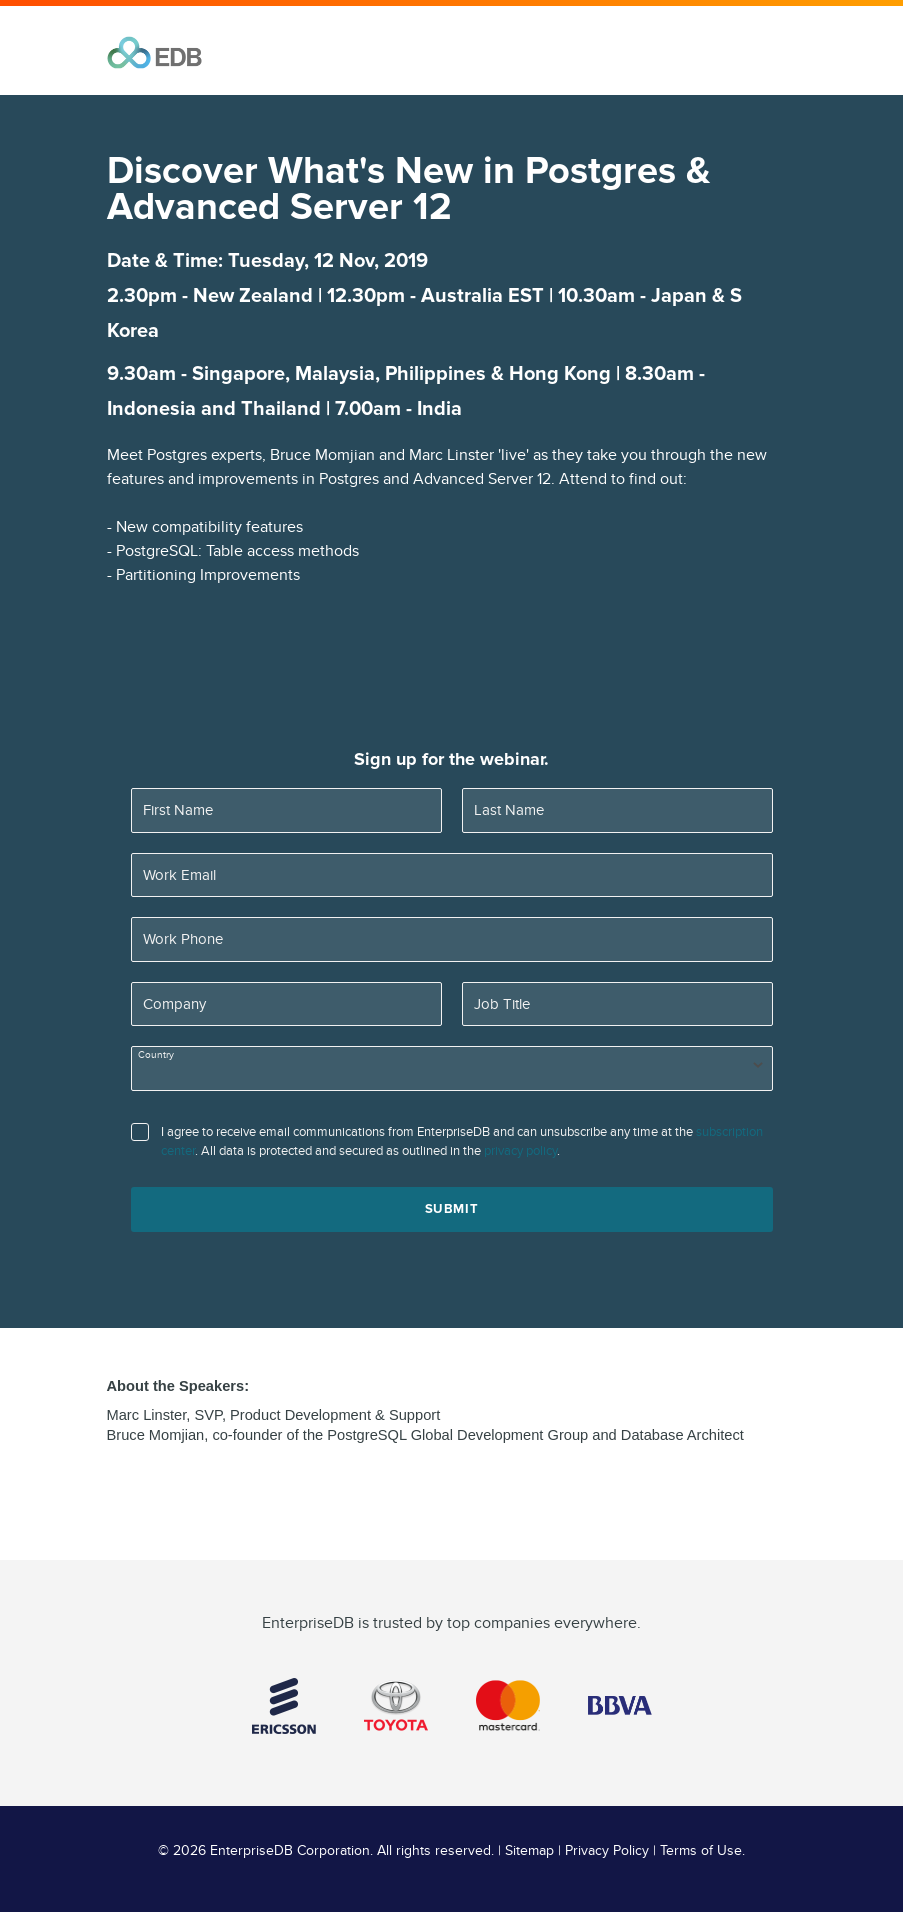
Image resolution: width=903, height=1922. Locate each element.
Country (156, 1055)
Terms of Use (701, 1851)
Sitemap (529, 1851)
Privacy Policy (607, 1851)
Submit (452, 1209)
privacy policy (520, 1151)
